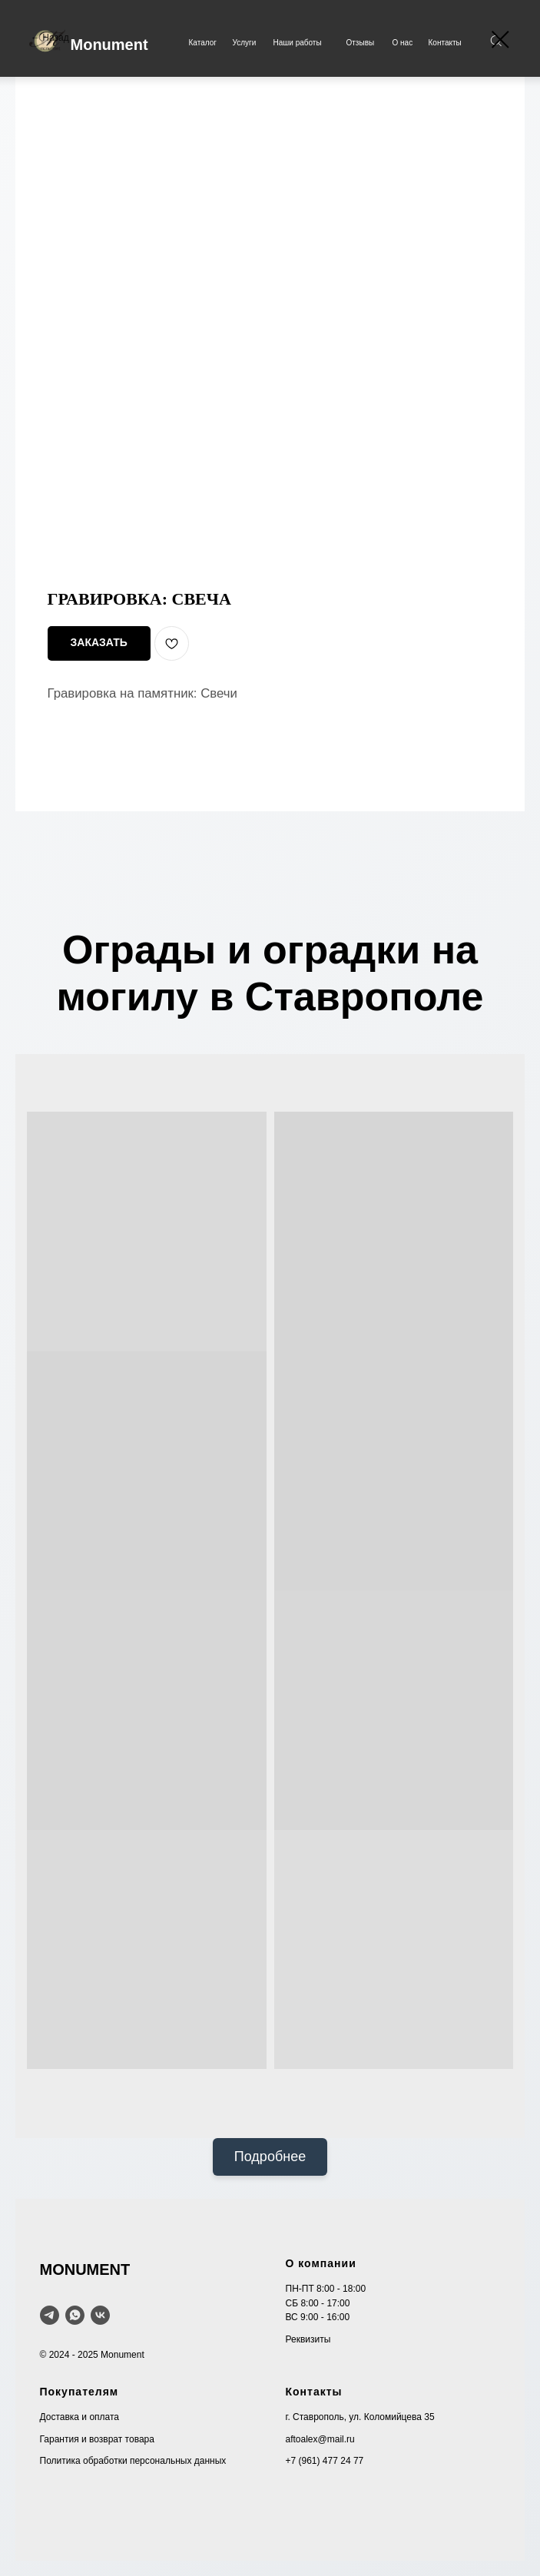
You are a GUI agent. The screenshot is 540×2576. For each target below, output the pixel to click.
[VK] (100, 2315)
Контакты (445, 42)
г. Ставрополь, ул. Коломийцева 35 (360, 2417)
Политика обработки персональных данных (133, 2460)
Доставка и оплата (80, 2417)
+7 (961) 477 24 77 (325, 2460)
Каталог (203, 42)
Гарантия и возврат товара (97, 2439)
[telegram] (49, 2315)
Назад (55, 37)
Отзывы (360, 42)
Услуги (245, 42)
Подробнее (270, 2156)
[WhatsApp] (74, 2315)
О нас (403, 42)
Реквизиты (308, 2339)
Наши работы (297, 42)
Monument (109, 44)
